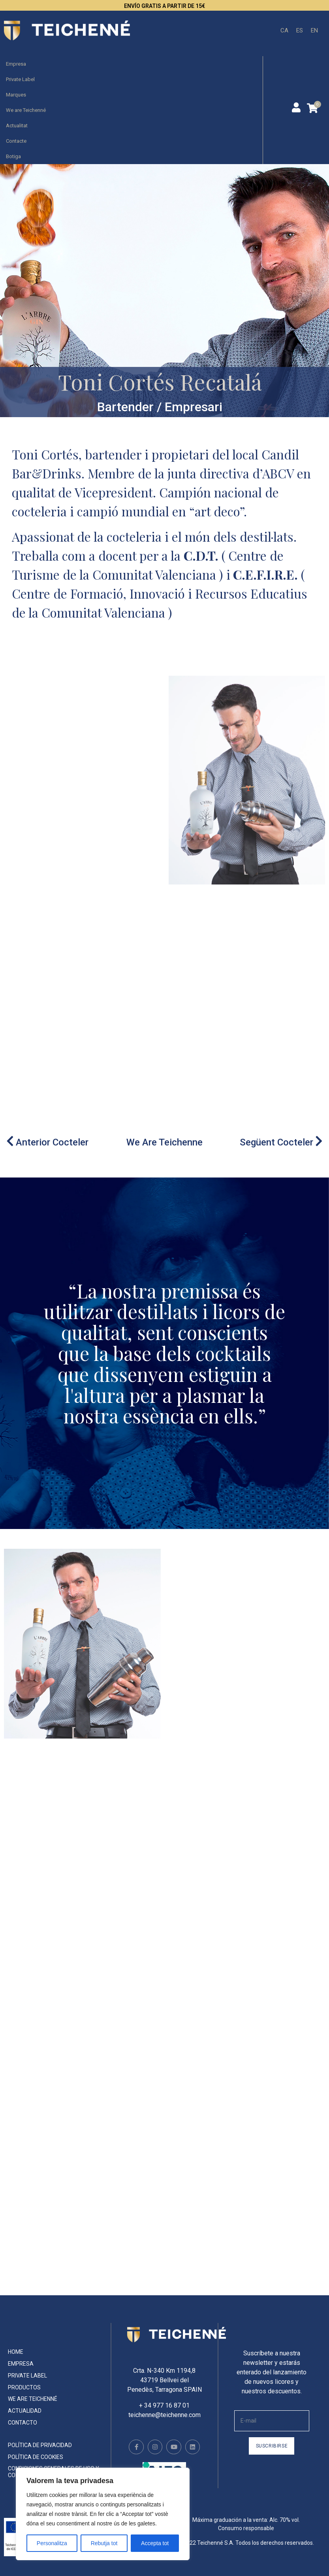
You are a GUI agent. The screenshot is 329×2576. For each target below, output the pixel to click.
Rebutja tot (104, 2543)
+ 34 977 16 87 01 (164, 2405)
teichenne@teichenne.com (164, 2415)
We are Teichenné (26, 110)
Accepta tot (155, 2543)
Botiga (13, 156)
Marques (16, 95)
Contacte (16, 141)
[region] (103, 2514)
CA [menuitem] (284, 30)
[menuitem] (284, 30)
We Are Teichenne (164, 1142)
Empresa (16, 64)
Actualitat (17, 126)
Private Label (20, 79)
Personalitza (52, 2543)
